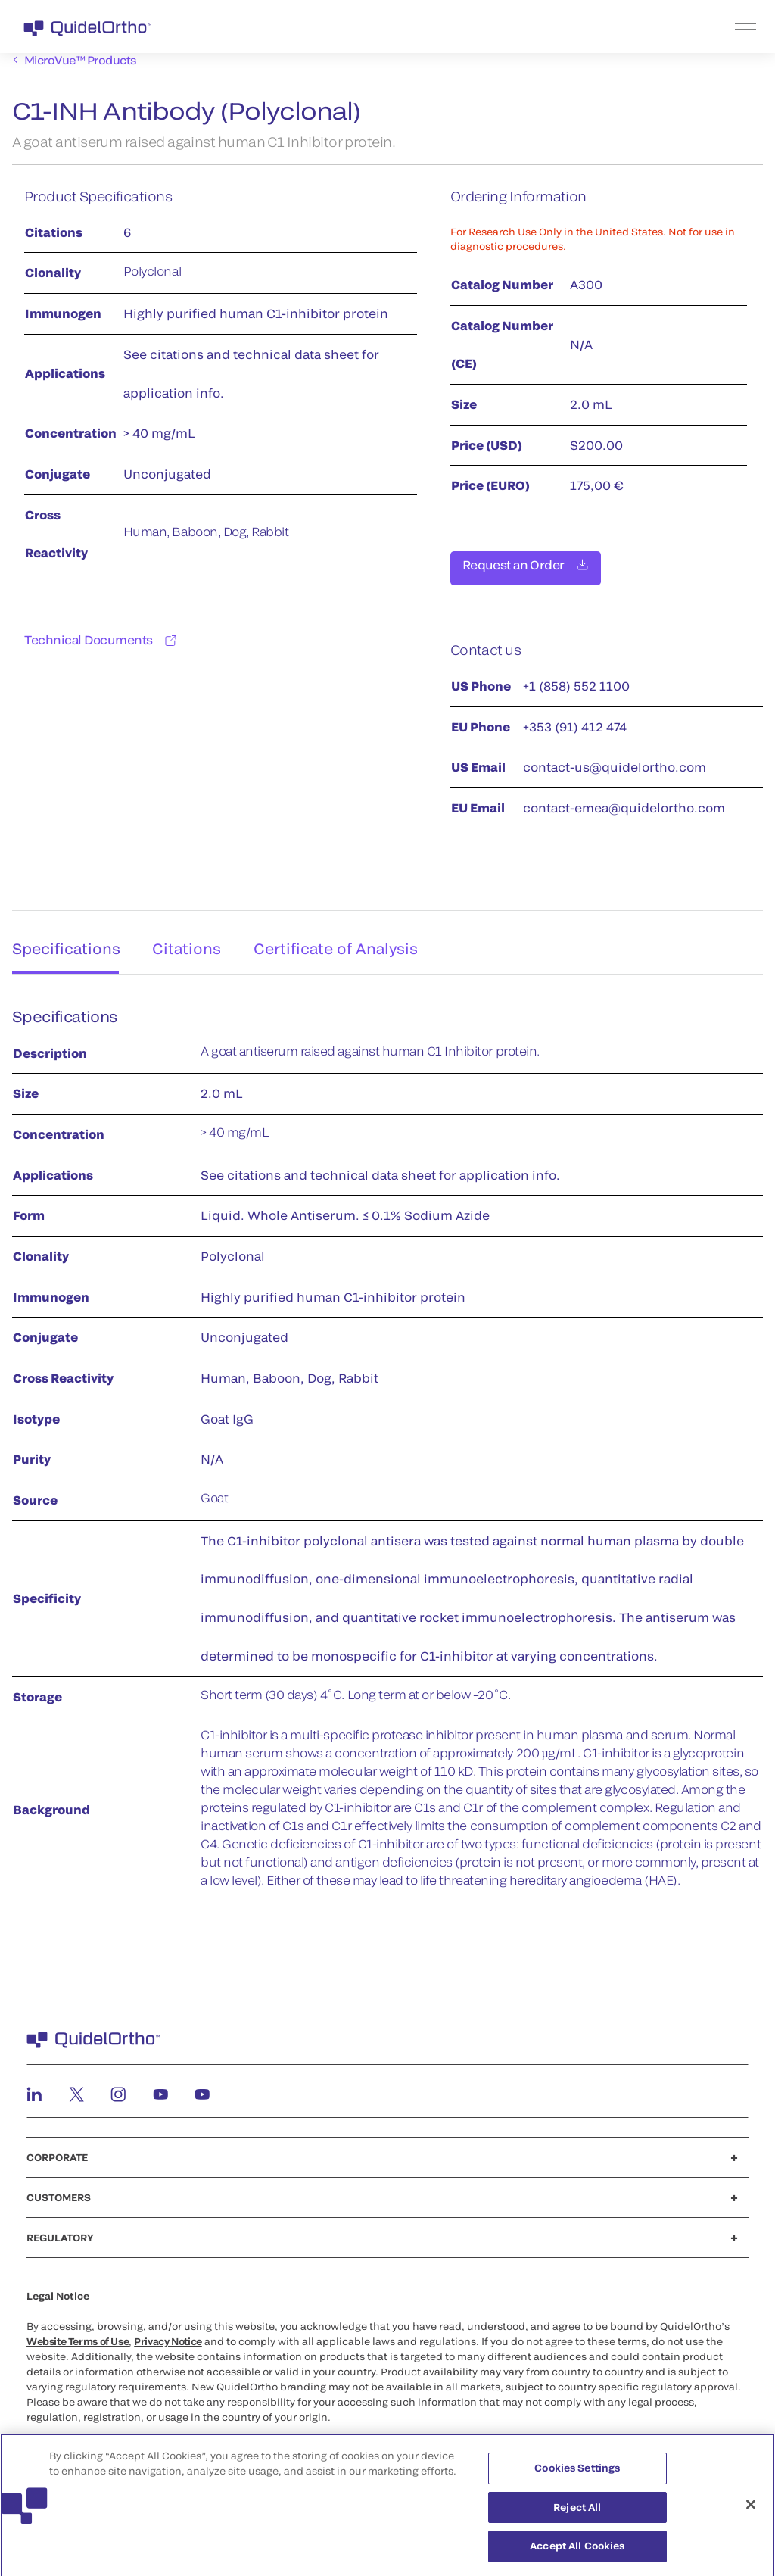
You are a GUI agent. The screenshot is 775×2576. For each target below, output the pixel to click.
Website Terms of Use (77, 2336)
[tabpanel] (387, 1450)
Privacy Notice (168, 2336)
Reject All (577, 2514)
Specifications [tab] (61, 939)
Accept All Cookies (577, 2553)
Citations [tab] (188, 939)
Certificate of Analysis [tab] (340, 939)
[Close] (750, 2511)
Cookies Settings (577, 2475)
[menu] (480, 26)
